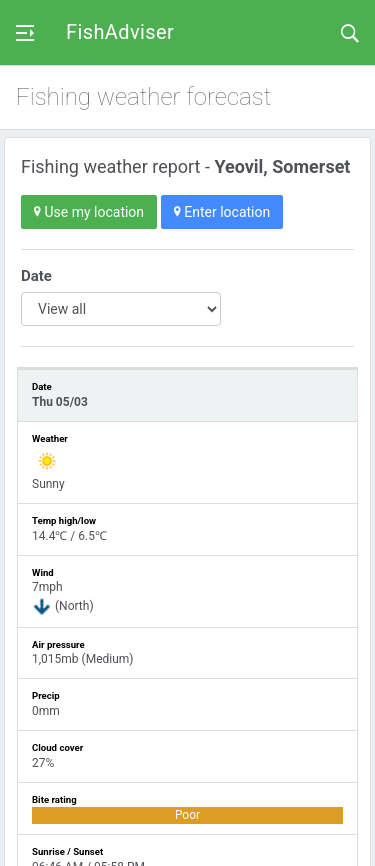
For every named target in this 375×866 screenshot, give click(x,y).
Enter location (222, 212)
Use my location (89, 212)
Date (36, 276)
